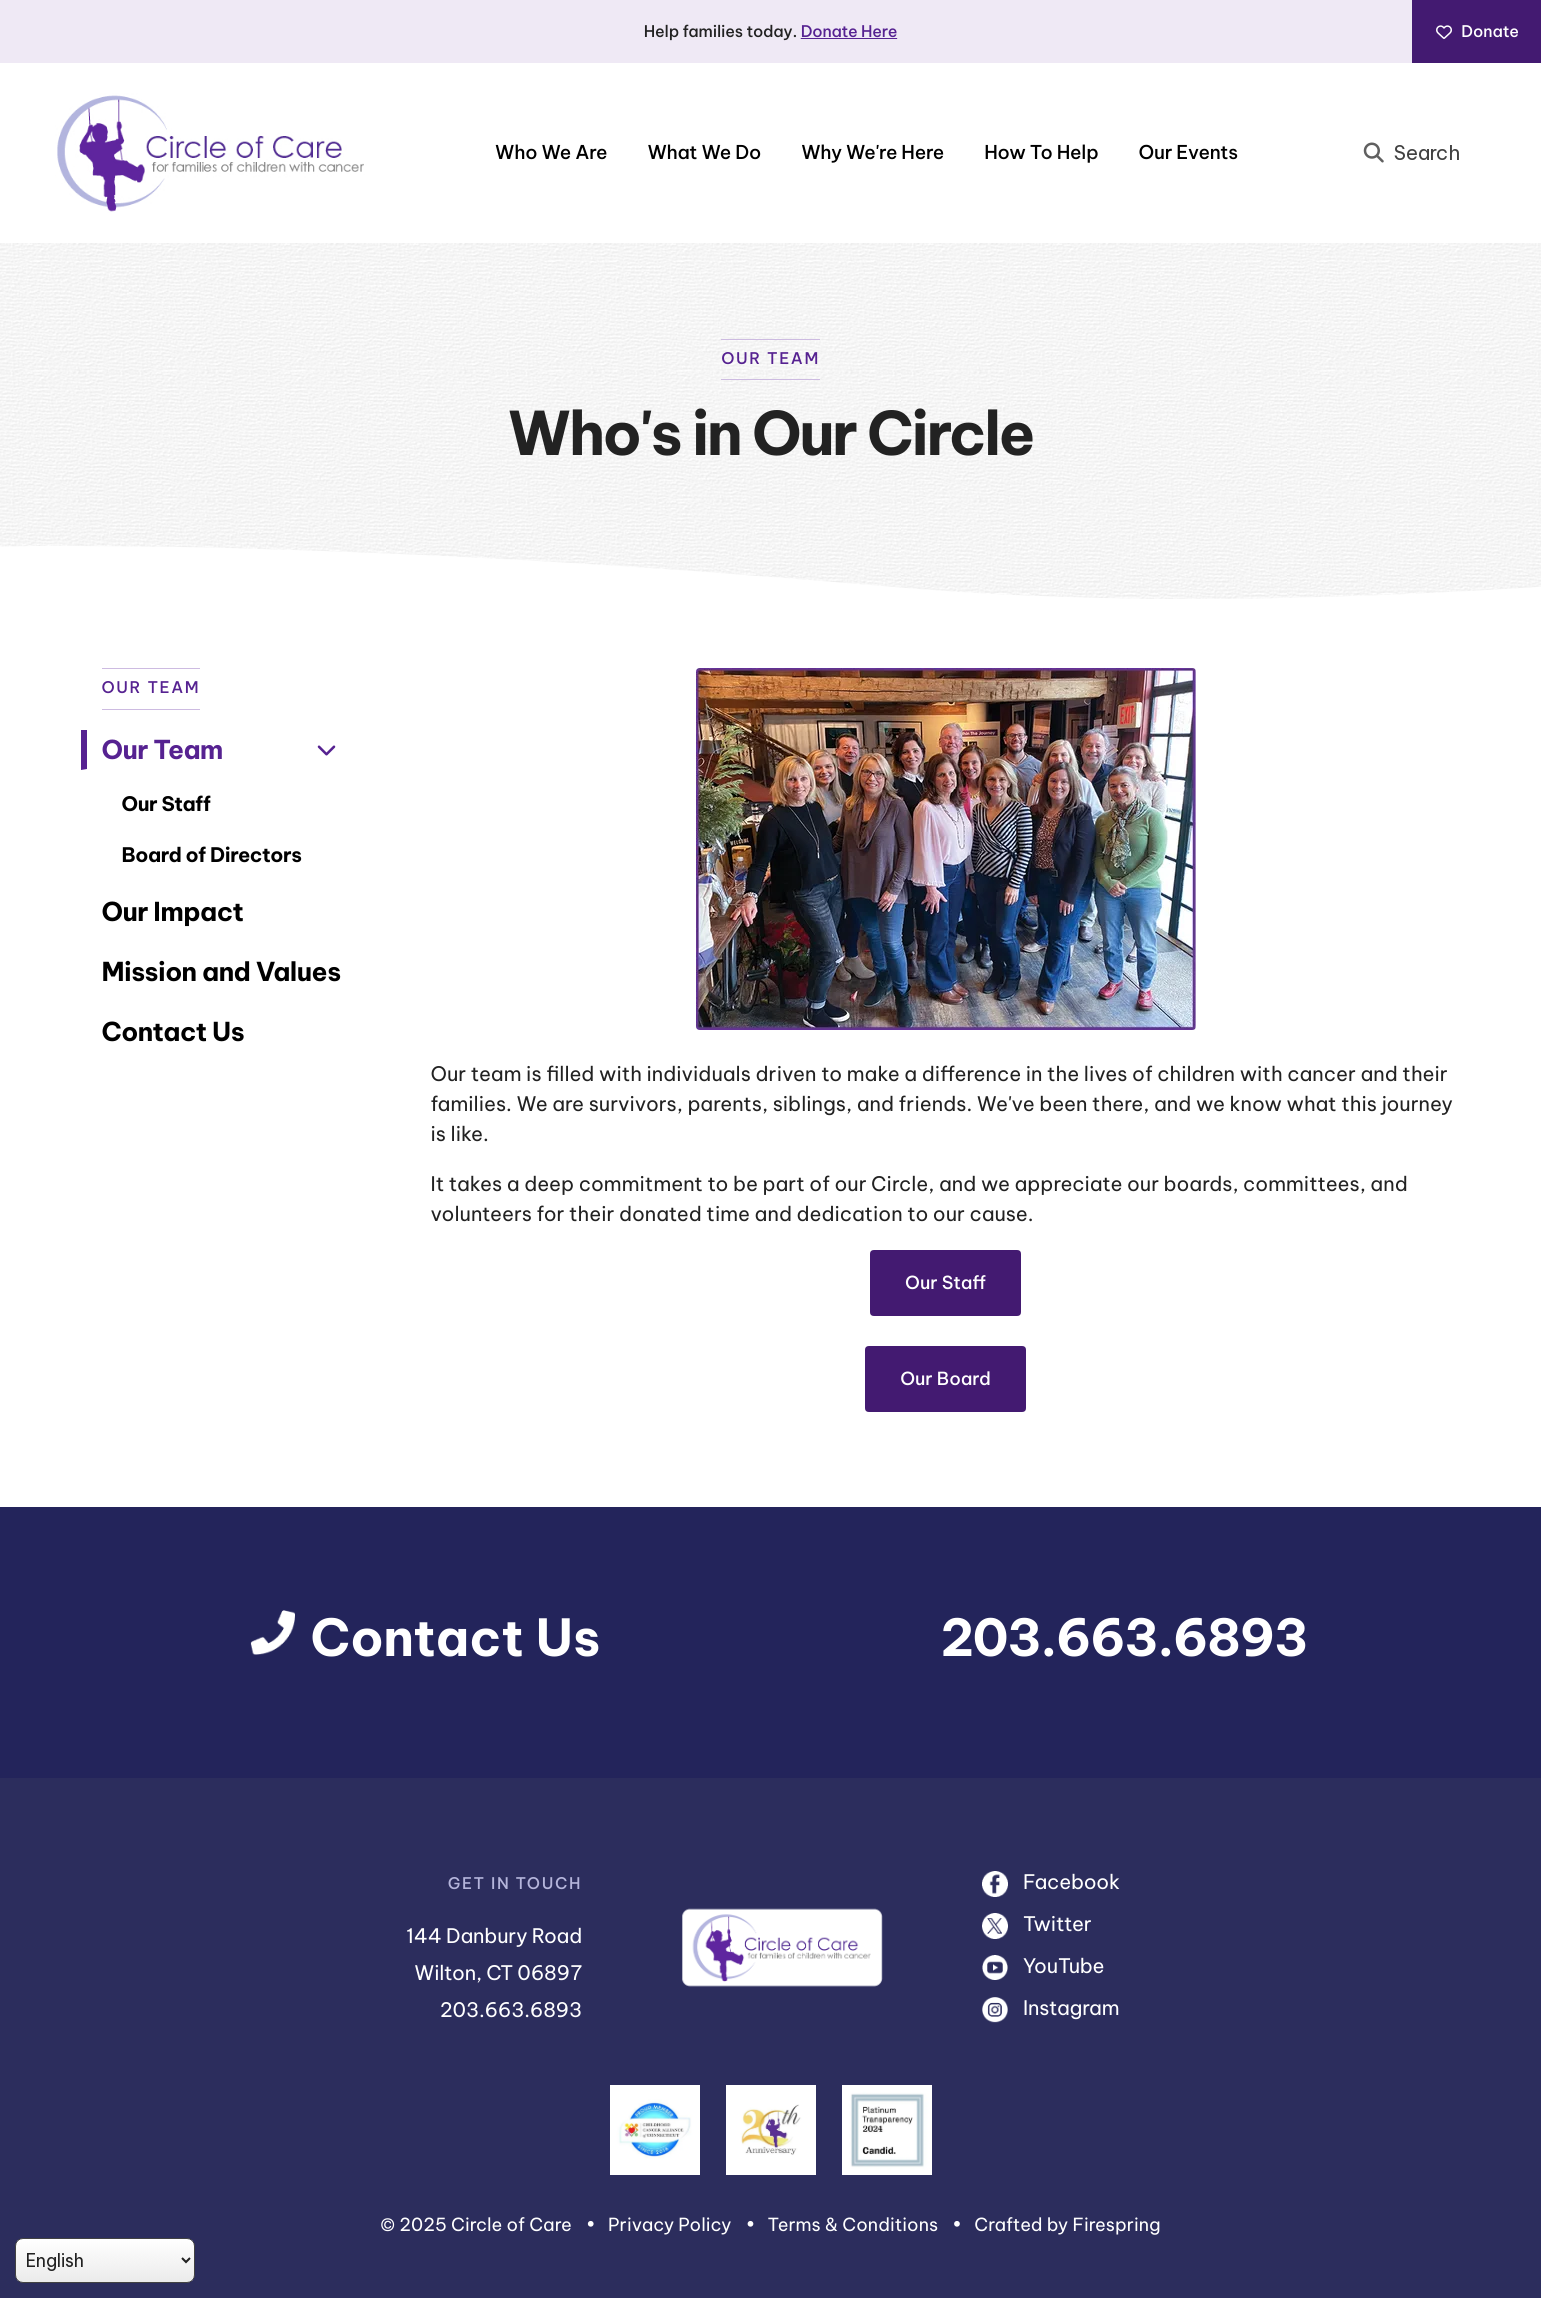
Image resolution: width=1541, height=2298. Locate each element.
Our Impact (173, 911)
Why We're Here (872, 153)
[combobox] (1418, 153)
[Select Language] (105, 2260)
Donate (1476, 32)
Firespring (1116, 2224)
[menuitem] (551, 153)
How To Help (1041, 153)
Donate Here (849, 32)
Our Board (945, 1378)
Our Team (226, 749)
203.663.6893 (1124, 1637)
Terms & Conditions (853, 2224)
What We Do (704, 153)
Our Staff (166, 804)
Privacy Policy (670, 2224)
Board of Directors (212, 855)
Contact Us (173, 1031)
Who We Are (551, 153)
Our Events (1187, 153)
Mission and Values (221, 971)
